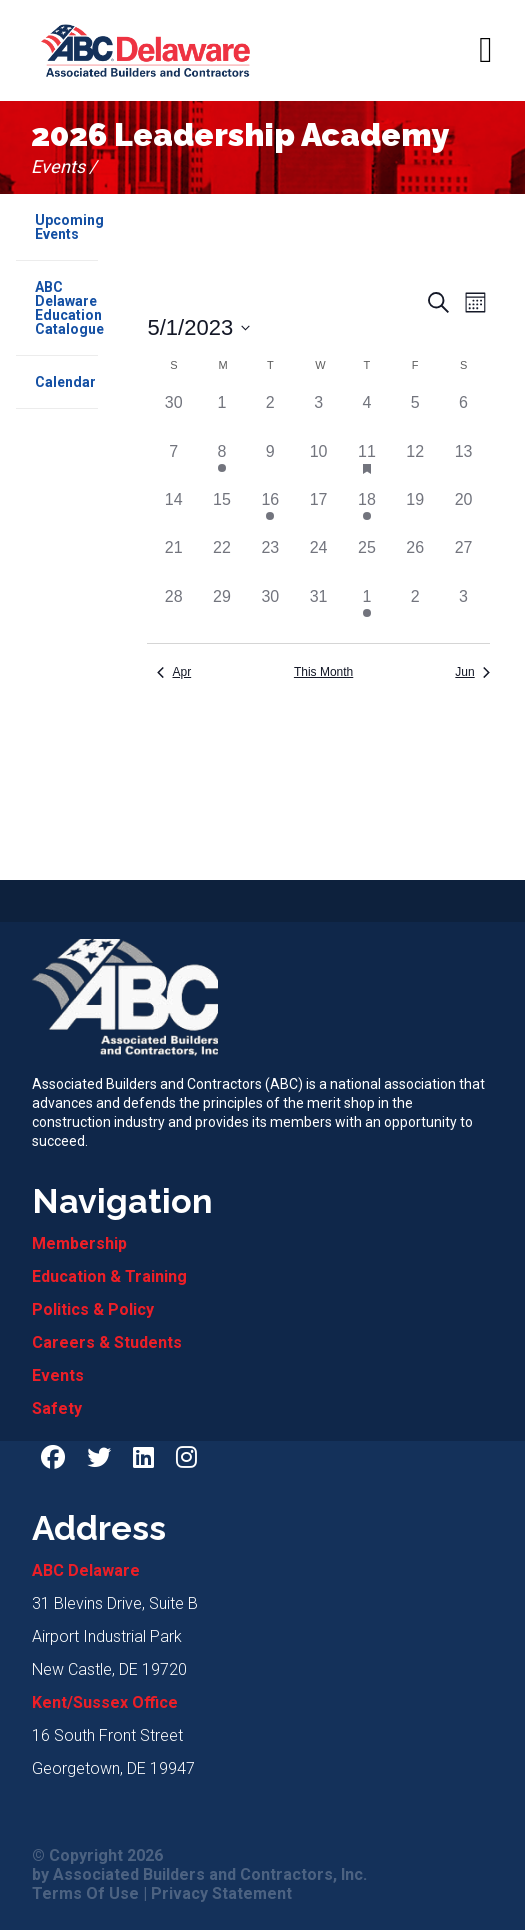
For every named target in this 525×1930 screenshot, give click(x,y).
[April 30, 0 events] (173, 415)
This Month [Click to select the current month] (323, 672)
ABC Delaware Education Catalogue (66, 308)
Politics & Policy (93, 1309)
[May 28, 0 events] (173, 609)
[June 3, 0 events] (463, 609)
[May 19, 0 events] (415, 512)
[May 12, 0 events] (415, 464)
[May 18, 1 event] (367, 512)
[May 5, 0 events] (415, 415)
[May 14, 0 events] (173, 512)
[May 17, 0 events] (318, 512)
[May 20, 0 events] (463, 512)
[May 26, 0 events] (415, 560)
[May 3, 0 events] (318, 415)
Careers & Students (107, 1342)
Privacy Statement (221, 1894)
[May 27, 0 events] (463, 560)
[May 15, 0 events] (222, 512)
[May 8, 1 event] (222, 464)
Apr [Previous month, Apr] (174, 672)
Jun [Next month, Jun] (472, 672)
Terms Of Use (85, 1894)
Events (58, 1375)
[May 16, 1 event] (270, 512)
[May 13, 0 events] (463, 464)
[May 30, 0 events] (270, 609)
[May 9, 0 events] (270, 464)
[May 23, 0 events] (270, 560)
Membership (79, 1243)
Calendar (65, 382)
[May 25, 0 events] (367, 560)
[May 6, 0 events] (463, 415)
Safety (57, 1408)
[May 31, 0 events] (318, 609)
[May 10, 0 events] (318, 464)
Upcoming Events (66, 227)
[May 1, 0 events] (222, 415)
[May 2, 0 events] (270, 415)
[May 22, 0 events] (222, 560)
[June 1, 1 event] (367, 609)
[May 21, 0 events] (173, 560)
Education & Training (109, 1276)
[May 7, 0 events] (173, 464)
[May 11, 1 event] (367, 464)
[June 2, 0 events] (415, 609)
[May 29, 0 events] (222, 609)
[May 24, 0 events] (318, 560)
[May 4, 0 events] (367, 415)
